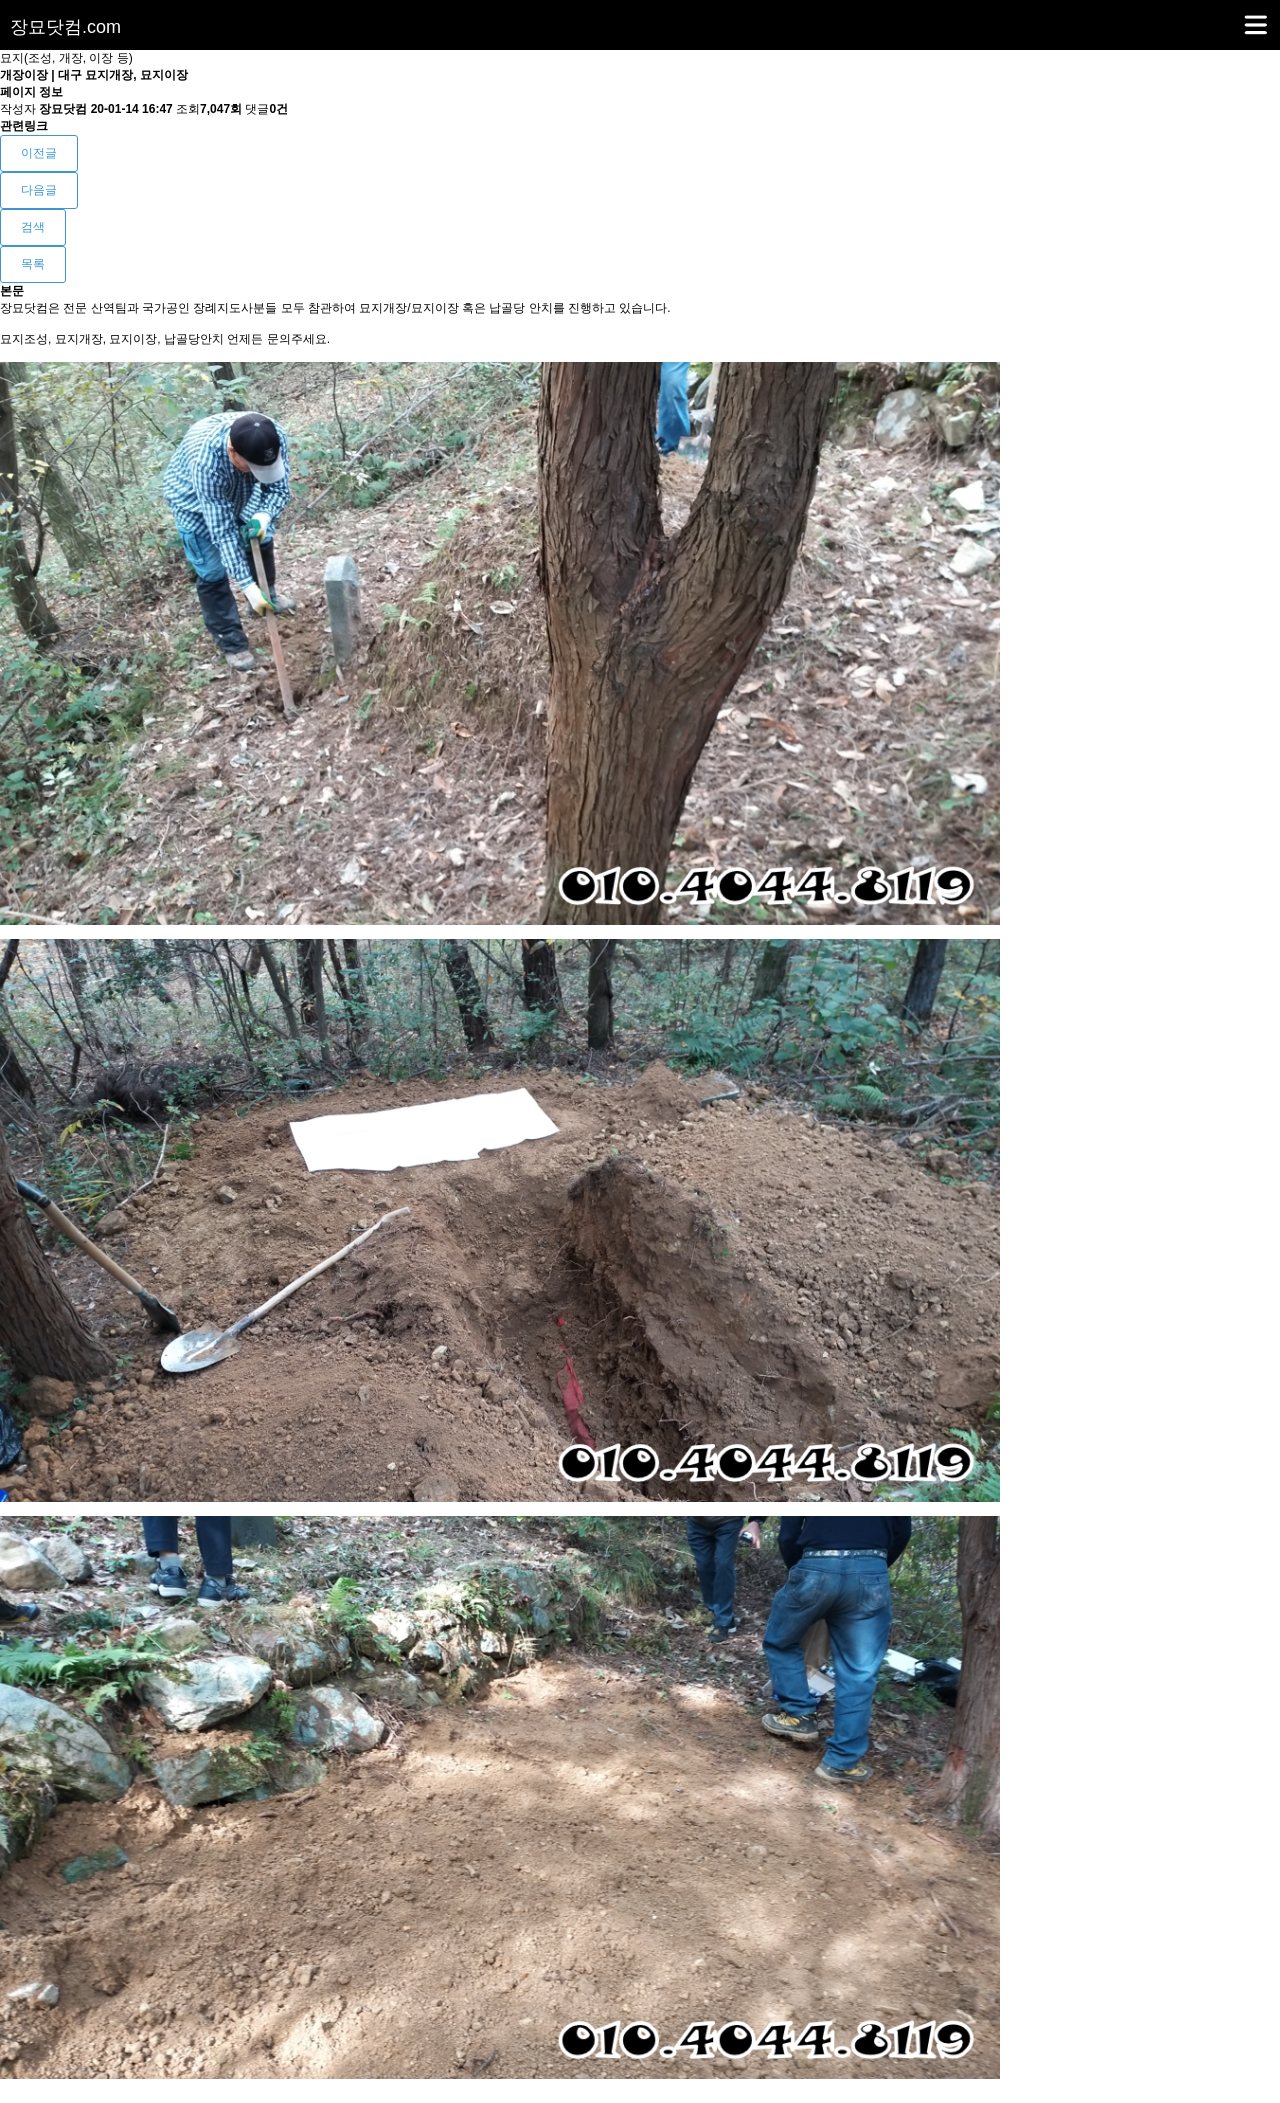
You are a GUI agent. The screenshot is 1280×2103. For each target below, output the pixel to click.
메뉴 (1230, 16)
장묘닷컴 (65, 27)
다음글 (39, 190)
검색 (33, 227)
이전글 (39, 153)
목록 (33, 264)
